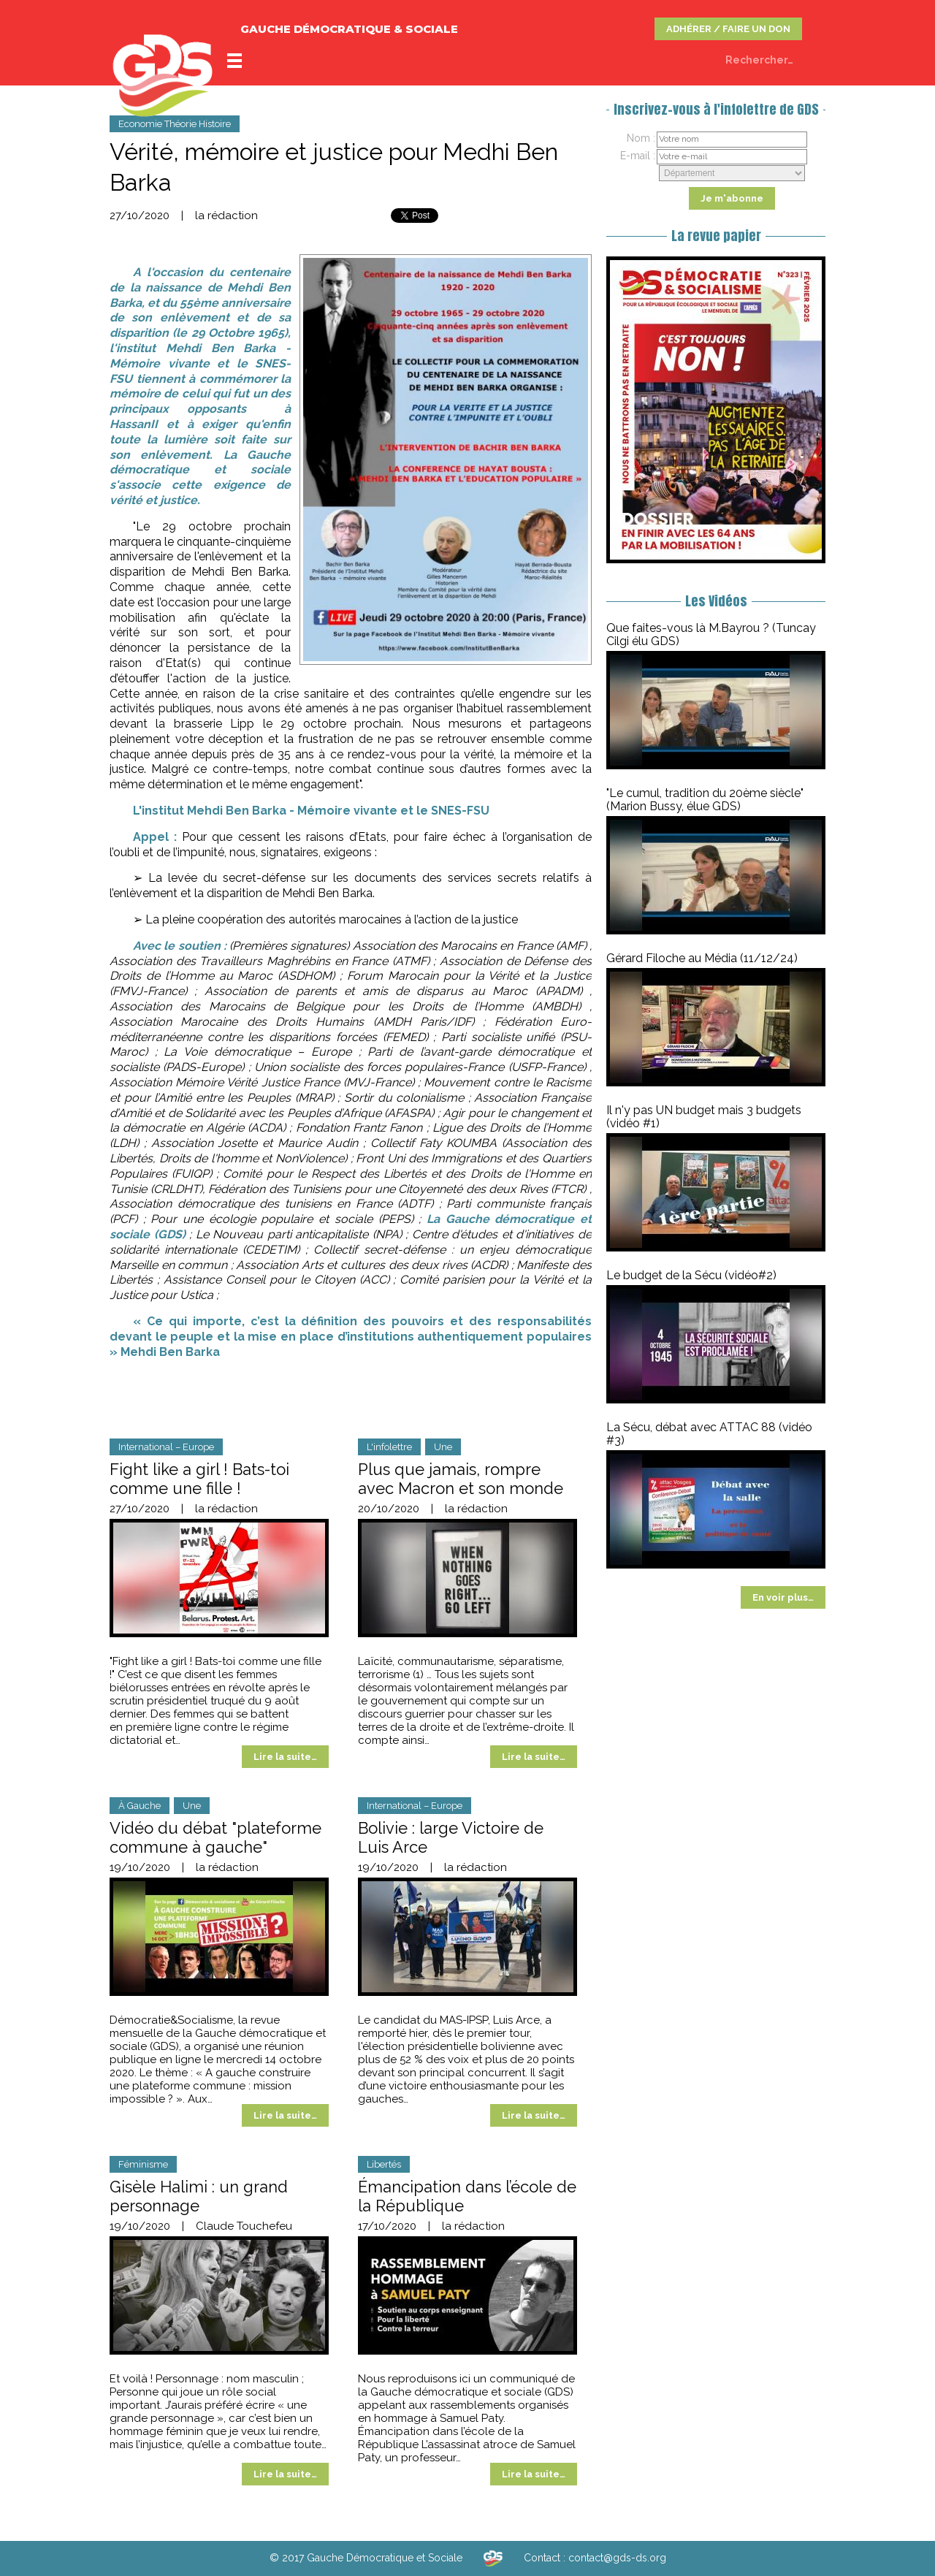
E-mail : (637, 155)
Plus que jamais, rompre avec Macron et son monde (460, 1479)
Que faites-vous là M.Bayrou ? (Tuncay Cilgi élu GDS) (711, 634)
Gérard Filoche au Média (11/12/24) (702, 958)
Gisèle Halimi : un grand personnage (199, 2196)
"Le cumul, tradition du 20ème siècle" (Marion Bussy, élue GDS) (705, 799)
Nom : (641, 138)
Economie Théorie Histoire (174, 123)
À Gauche (139, 1805)
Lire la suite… (285, 1756)
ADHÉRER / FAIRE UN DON (728, 28)
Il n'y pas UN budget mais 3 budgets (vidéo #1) (703, 1116)
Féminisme (143, 2164)
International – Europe (166, 1446)
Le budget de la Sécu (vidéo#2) (691, 1275)
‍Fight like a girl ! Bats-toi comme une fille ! (199, 1479)
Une (443, 1446)
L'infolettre (389, 1446)
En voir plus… (783, 1597)
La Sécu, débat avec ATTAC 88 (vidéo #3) (709, 1433)
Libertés (384, 2164)
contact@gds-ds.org (617, 2558)
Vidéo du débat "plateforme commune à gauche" (215, 1837)
